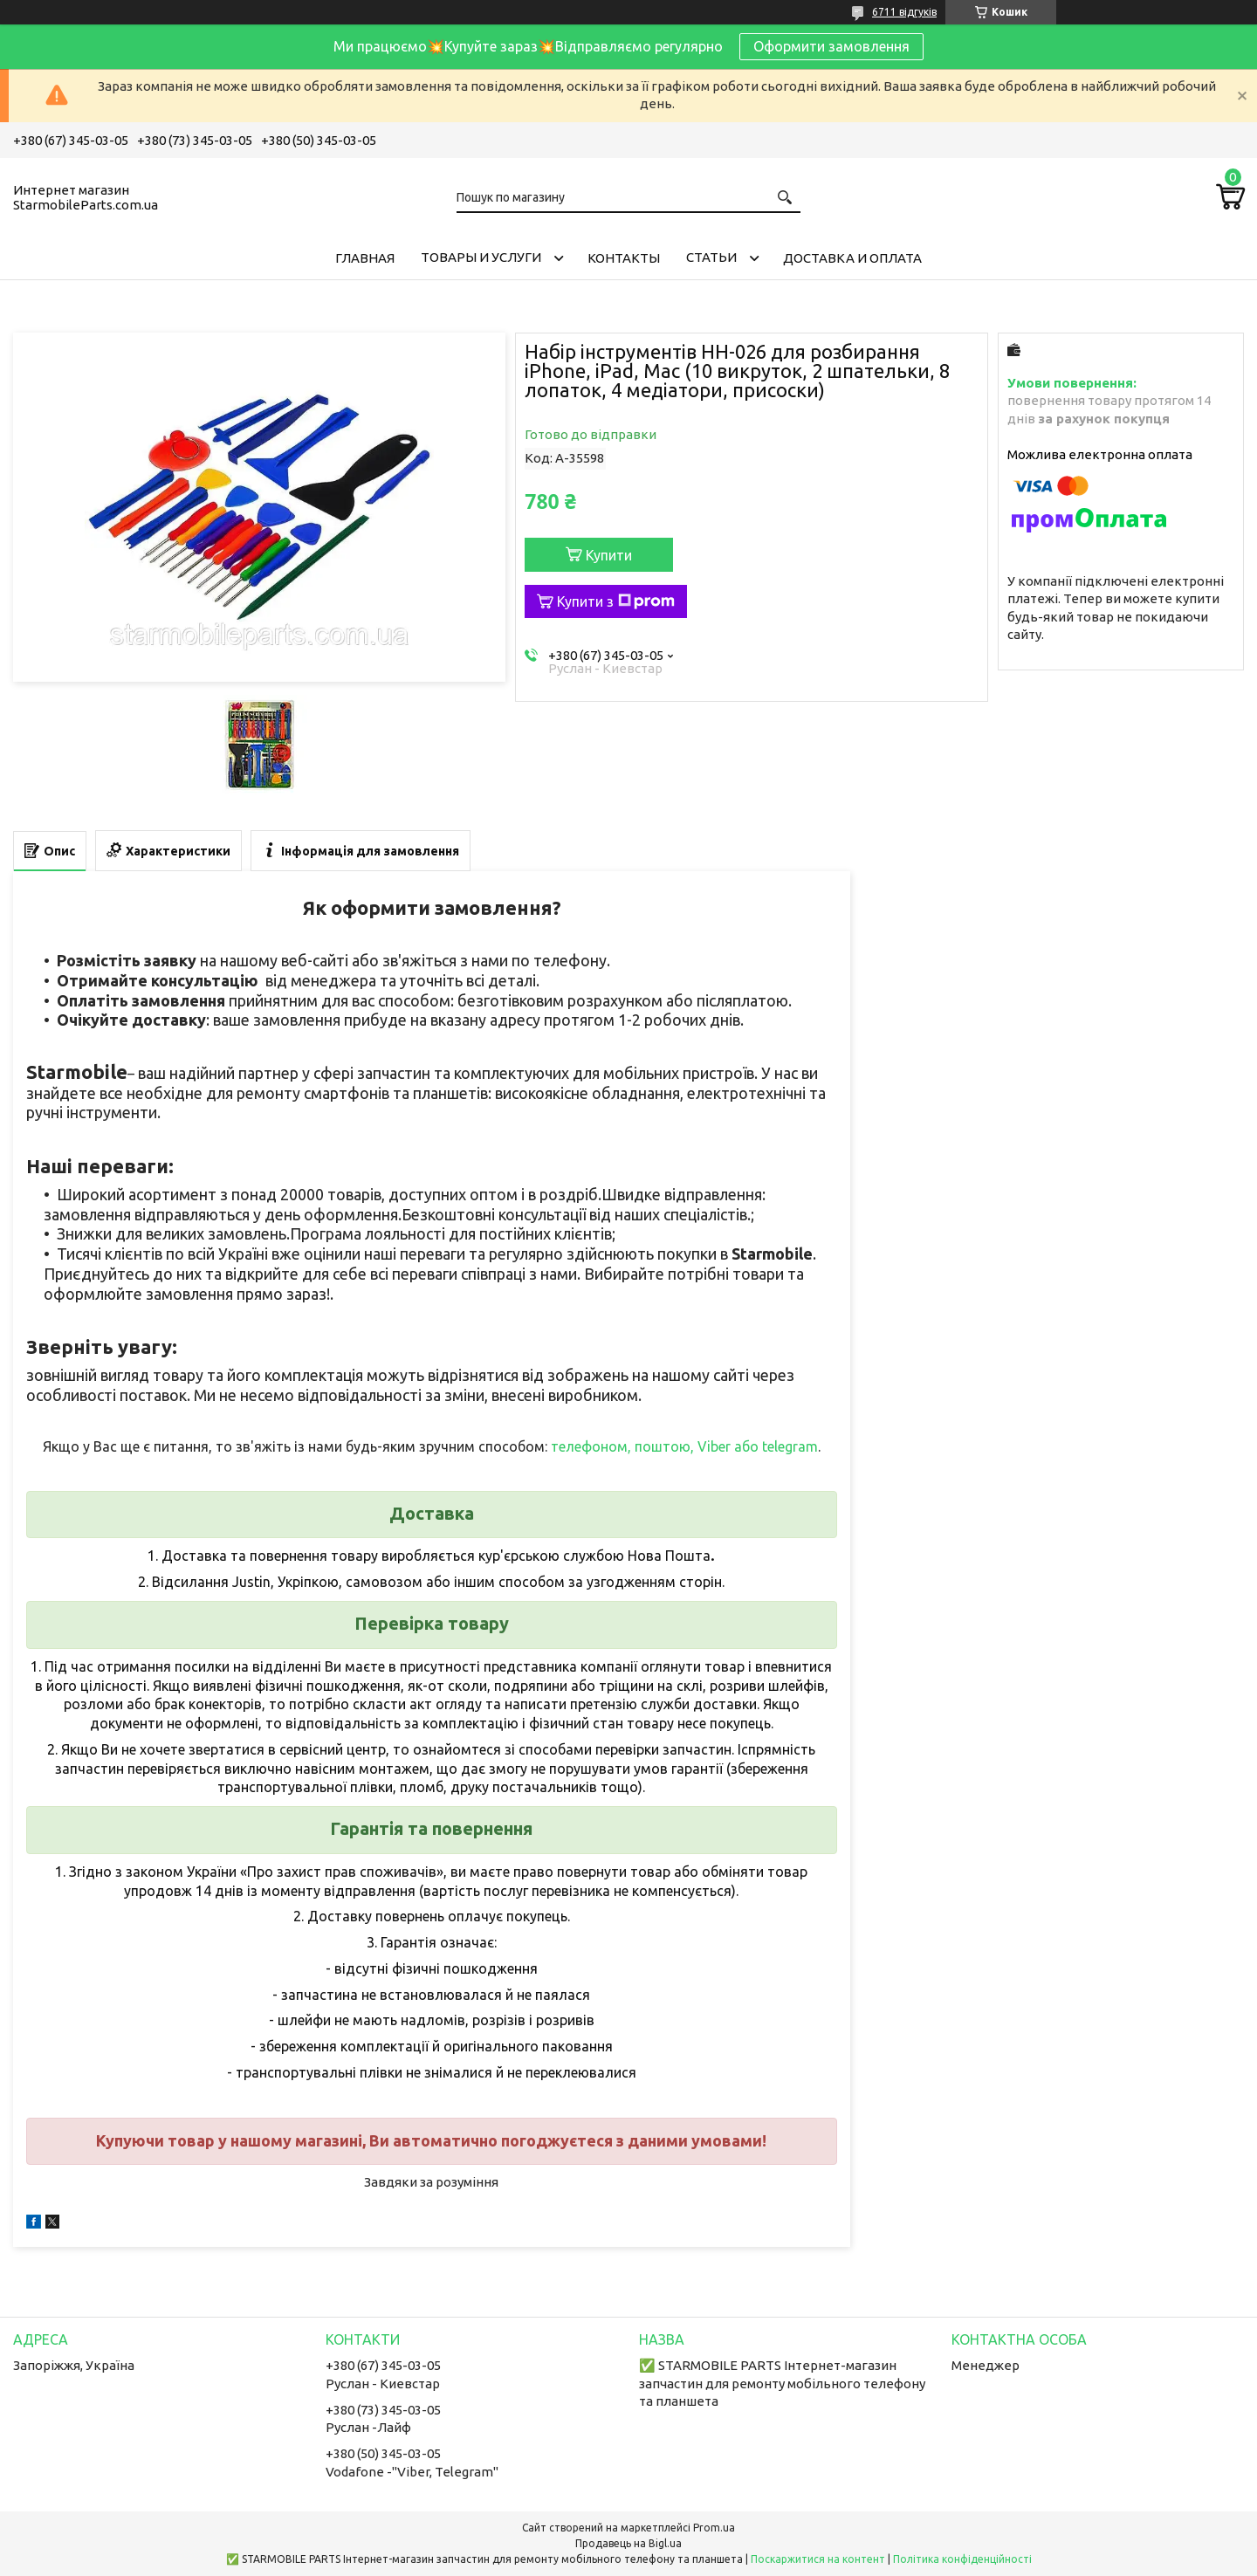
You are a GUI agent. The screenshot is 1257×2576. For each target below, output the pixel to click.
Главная (365, 258)
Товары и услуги (481, 257)
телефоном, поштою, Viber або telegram (684, 1446)
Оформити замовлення (831, 46)
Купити (609, 555)
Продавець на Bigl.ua (628, 2543)
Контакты (623, 258)
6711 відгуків (904, 11)
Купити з (616, 601)
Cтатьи (711, 257)
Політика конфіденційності (962, 2559)
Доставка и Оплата (852, 258)
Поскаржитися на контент (818, 2559)
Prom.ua (714, 2527)
